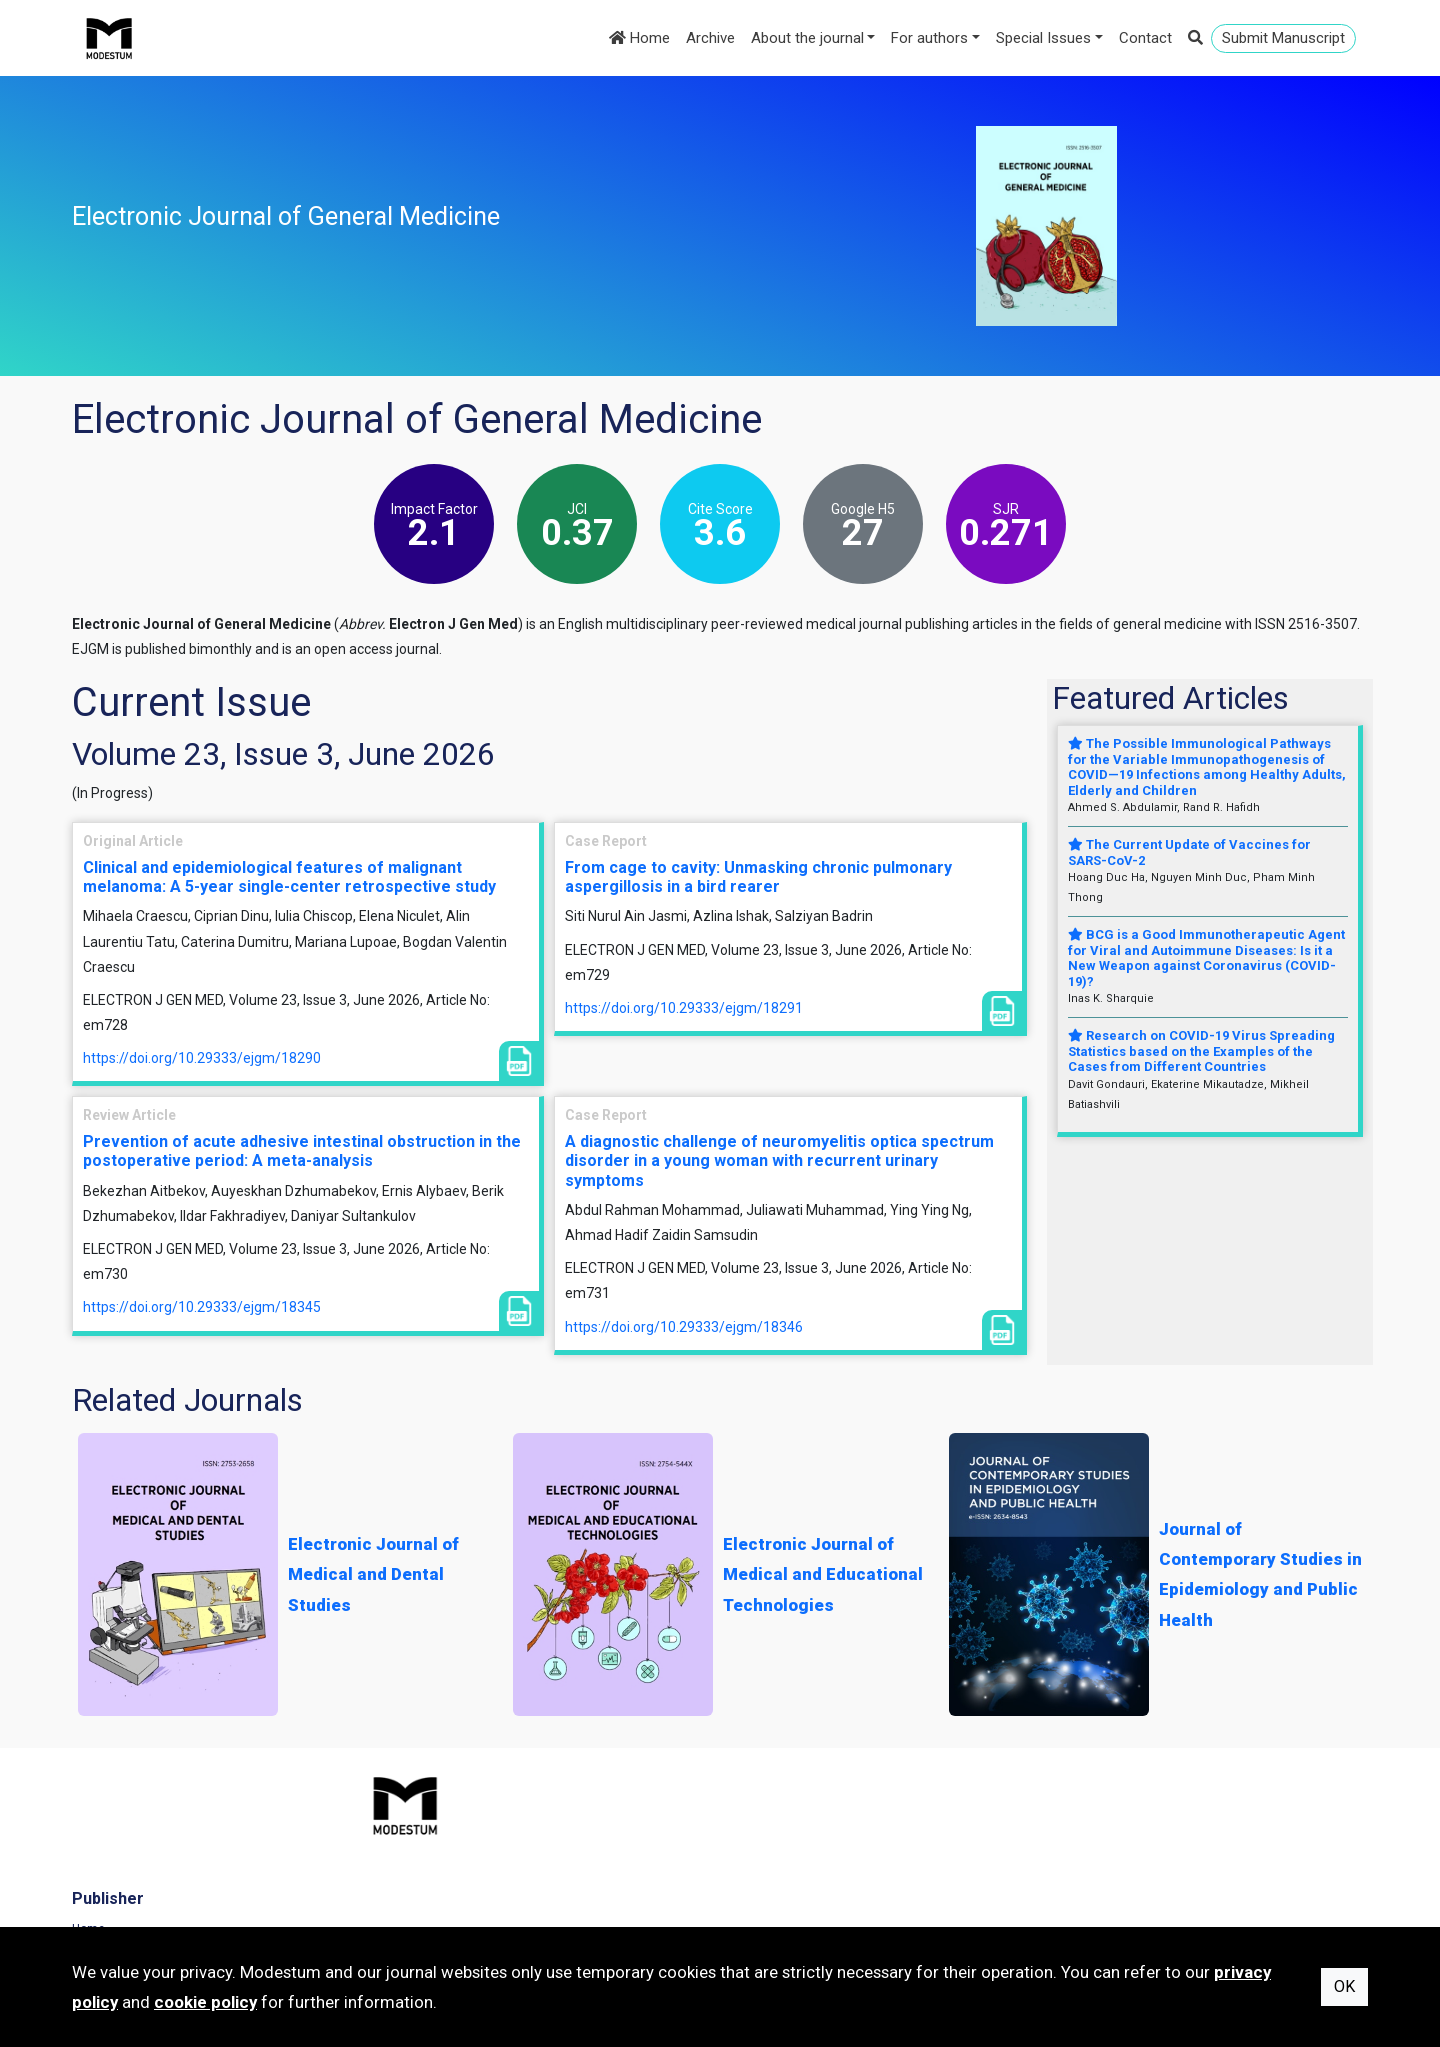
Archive (710, 38)
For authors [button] (929, 38)
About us (764, 1873)
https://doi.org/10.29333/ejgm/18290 (202, 1058)
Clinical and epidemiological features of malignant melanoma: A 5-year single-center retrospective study (289, 877)
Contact (1145, 38)
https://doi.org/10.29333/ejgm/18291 (684, 1008)
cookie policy (205, 2002)
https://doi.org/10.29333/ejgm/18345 (202, 1307)
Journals (430, 1846)
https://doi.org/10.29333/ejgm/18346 (684, 1327)
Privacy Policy (1112, 1846)
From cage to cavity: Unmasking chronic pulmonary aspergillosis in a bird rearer (758, 877)
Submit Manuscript (1283, 38)
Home (639, 38)
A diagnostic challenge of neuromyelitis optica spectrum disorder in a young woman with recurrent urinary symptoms (779, 1160)
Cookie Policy (1111, 1873)
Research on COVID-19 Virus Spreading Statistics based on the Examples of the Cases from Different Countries (1201, 1051)
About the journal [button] (807, 38)
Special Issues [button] (1043, 38)
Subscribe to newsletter (471, 1901)
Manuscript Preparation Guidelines (835, 1901)
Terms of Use (1111, 1818)
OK (1344, 1986)
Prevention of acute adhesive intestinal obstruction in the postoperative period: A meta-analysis (302, 1151)
